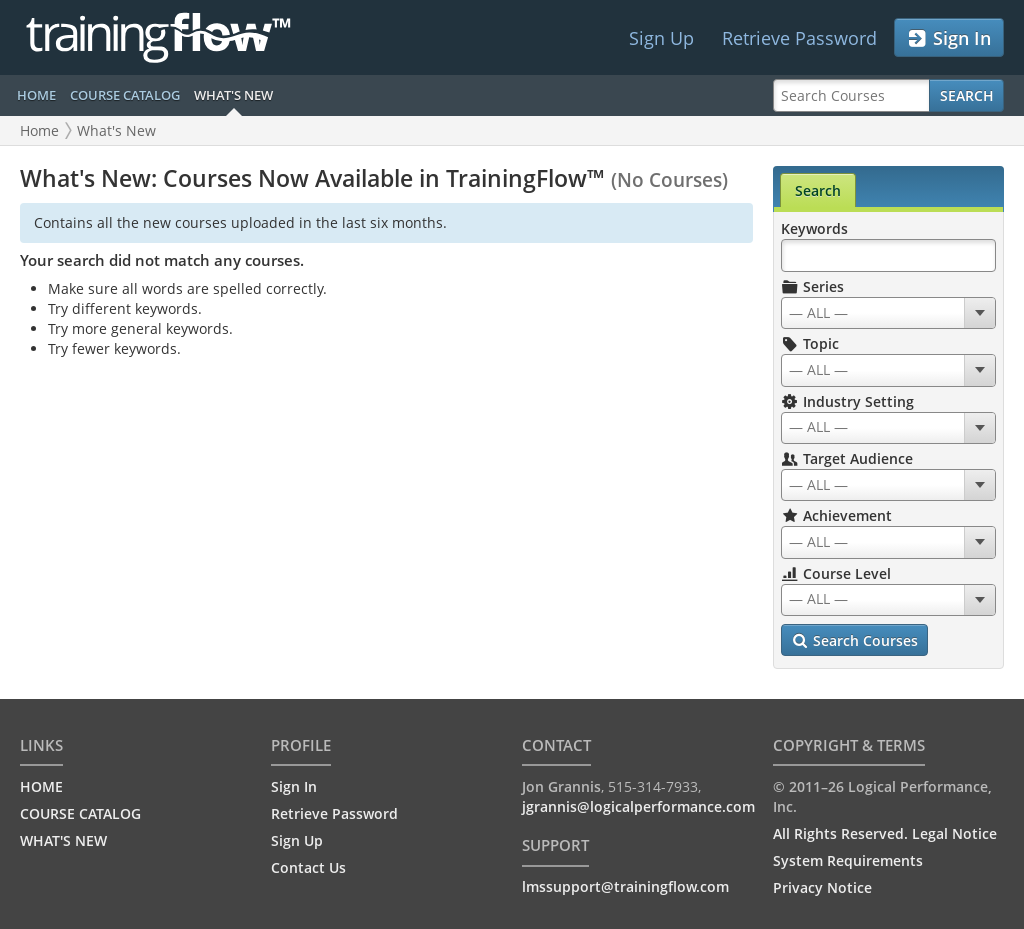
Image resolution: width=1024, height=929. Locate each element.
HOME (36, 95)
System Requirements (848, 860)
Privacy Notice (822, 887)
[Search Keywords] (888, 255)
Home (39, 130)
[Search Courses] (851, 95)
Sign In (948, 38)
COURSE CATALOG (125, 95)
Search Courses (854, 641)
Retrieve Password (799, 38)
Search (967, 95)
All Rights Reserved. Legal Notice (885, 833)
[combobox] (888, 313)
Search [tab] (818, 190)
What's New (116, 130)
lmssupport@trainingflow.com (625, 886)
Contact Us (308, 867)
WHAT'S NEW (233, 95)
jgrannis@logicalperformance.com (638, 806)
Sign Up (661, 38)
